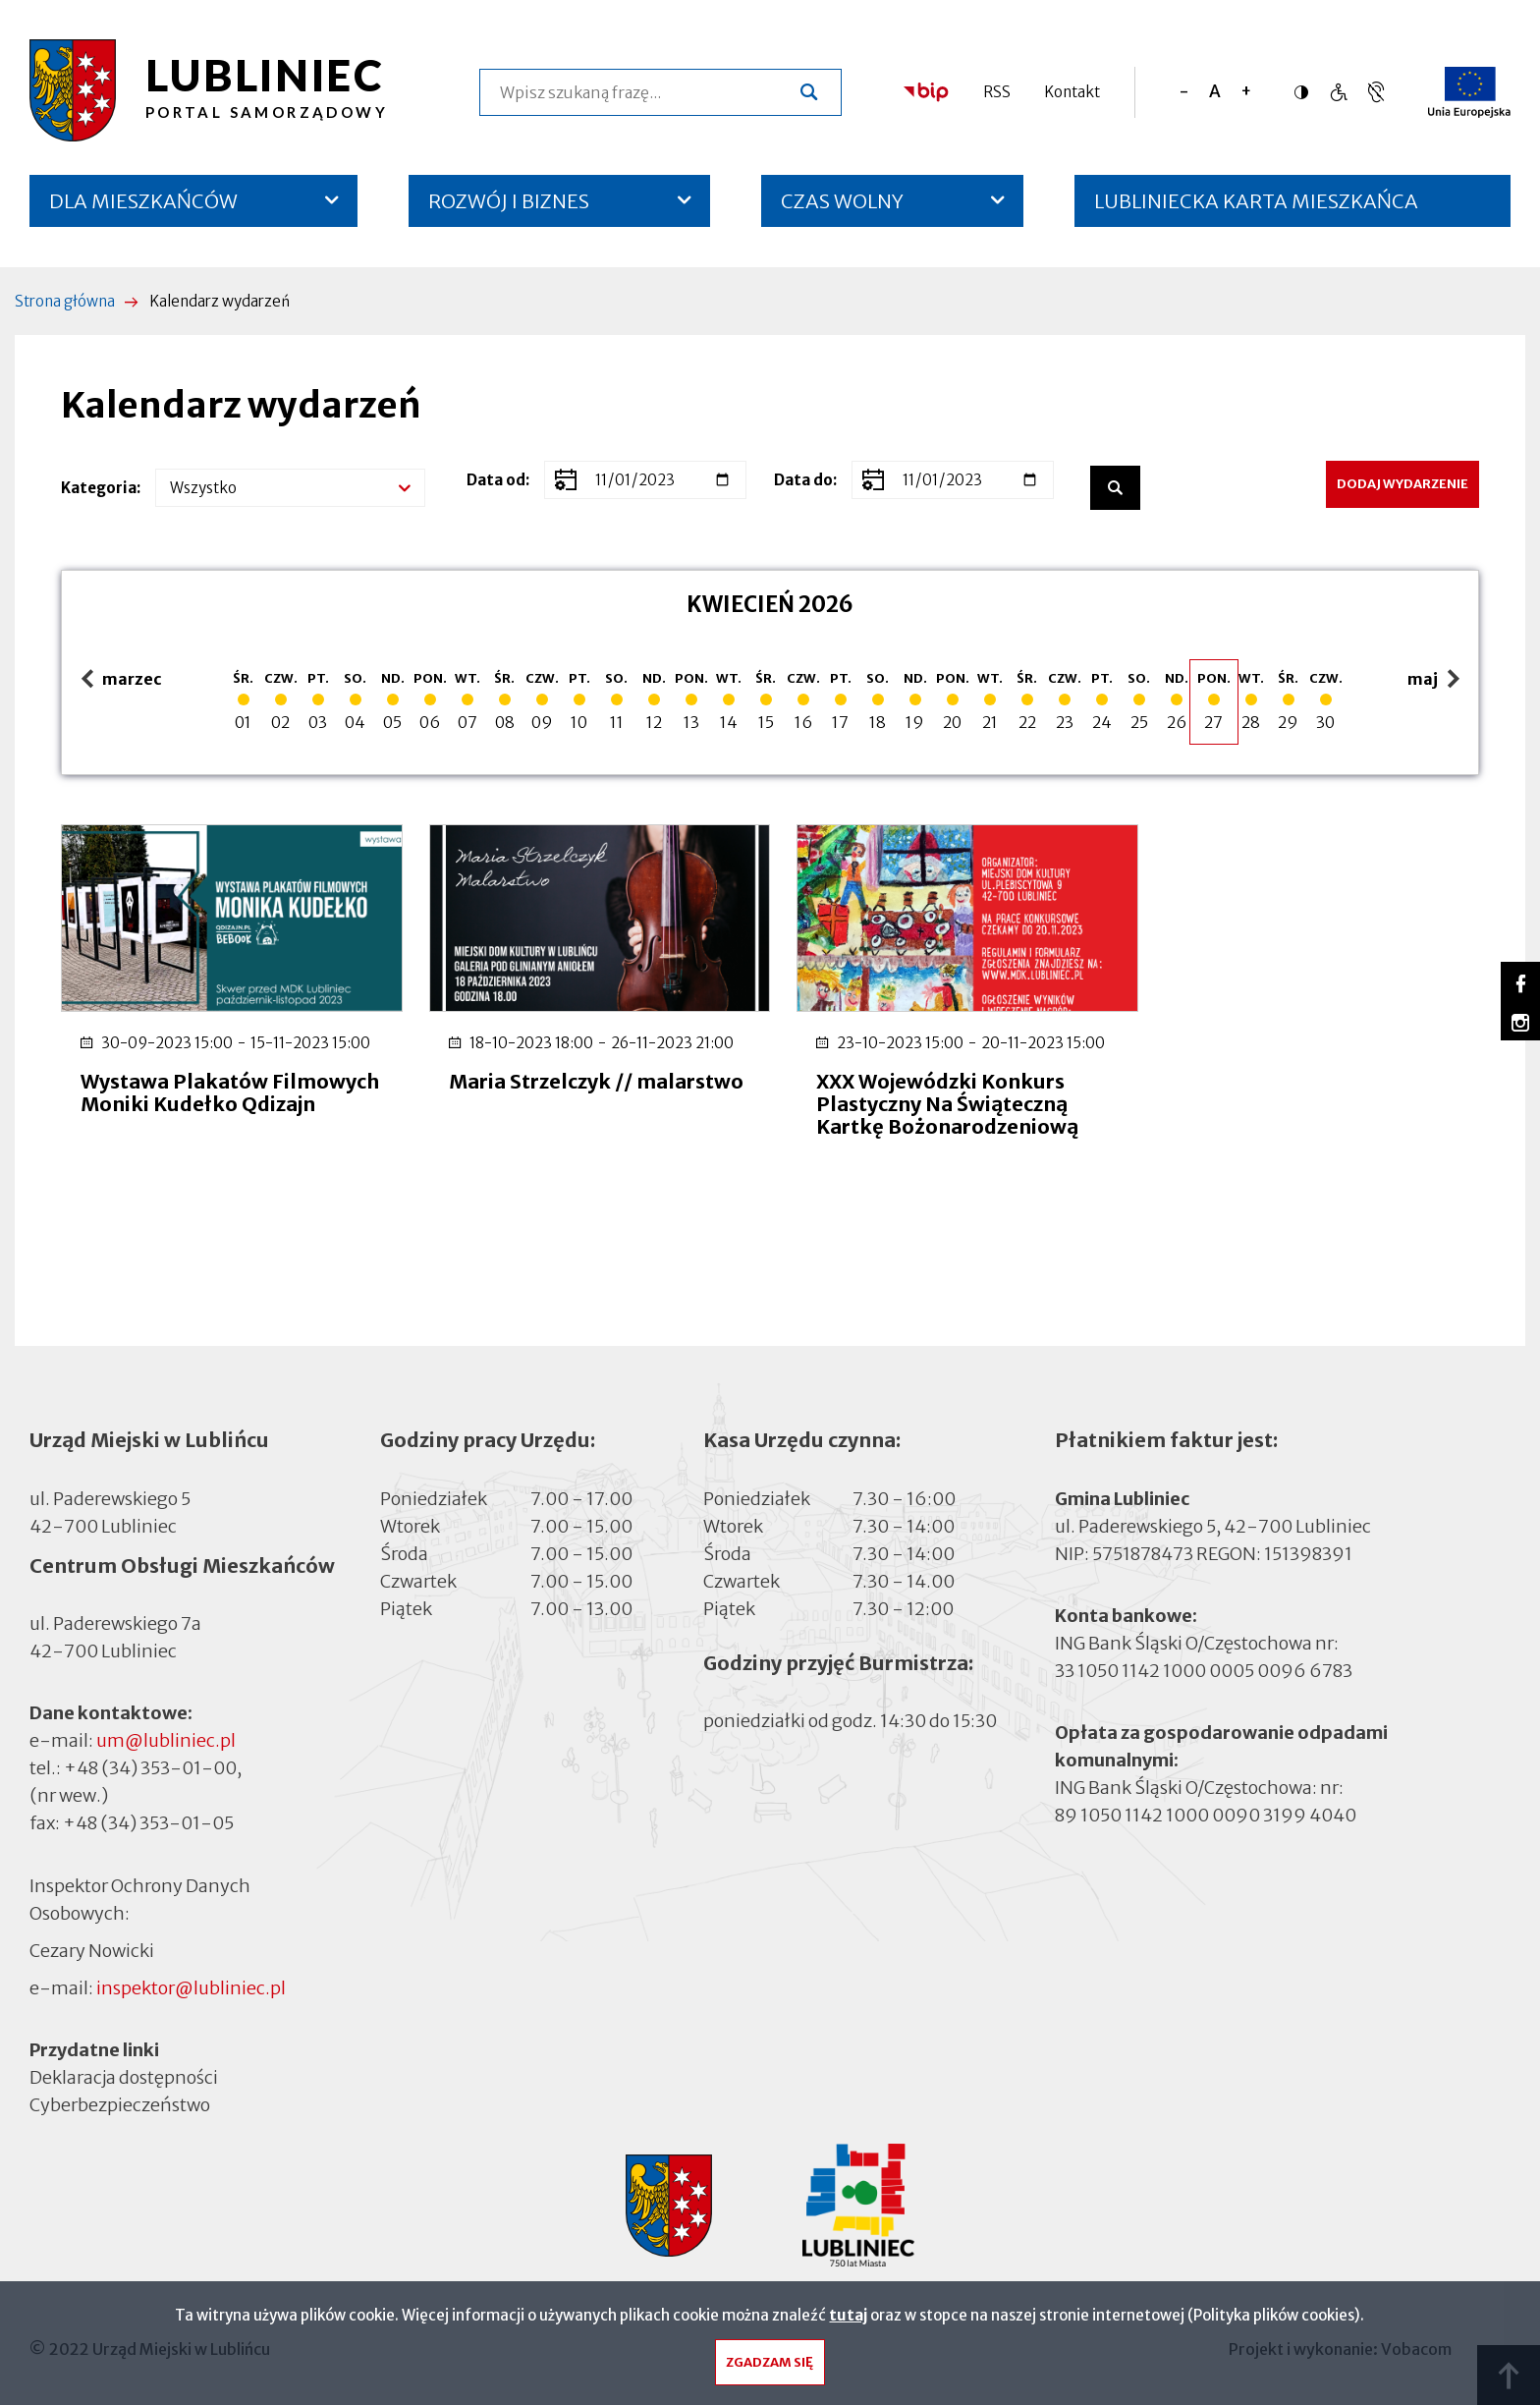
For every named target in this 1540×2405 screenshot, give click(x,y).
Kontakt (1072, 92)
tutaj (848, 2320)
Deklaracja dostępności (123, 2073)
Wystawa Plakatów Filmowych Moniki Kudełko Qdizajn (215, 1101)
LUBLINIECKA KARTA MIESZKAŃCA (1256, 208)
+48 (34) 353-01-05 (148, 1820)
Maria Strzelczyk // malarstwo (534, 1089)
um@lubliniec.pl (166, 1737)
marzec (122, 680)
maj (1435, 680)
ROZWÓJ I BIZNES (508, 201)
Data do (803, 480)
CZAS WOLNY (842, 201)
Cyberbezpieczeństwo (119, 2101)
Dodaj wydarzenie (1402, 483)
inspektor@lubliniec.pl (191, 1984)
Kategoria (99, 487)
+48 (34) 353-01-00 (150, 1765)
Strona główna (65, 301)
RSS (997, 92)
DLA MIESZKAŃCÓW (143, 201)
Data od (496, 480)
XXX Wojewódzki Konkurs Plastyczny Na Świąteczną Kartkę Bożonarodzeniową (935, 1101)
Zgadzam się (769, 2367)
